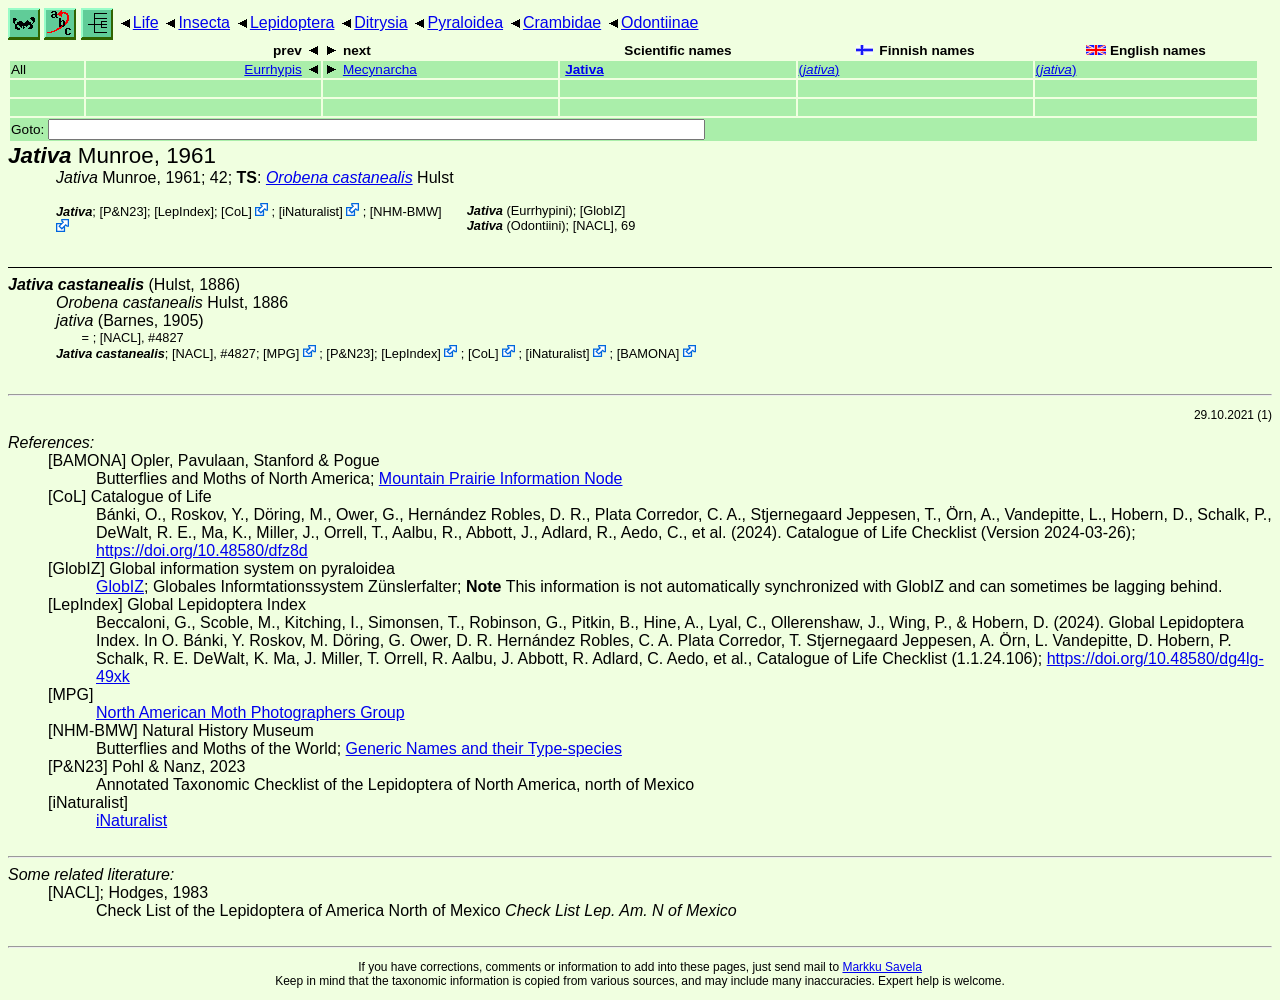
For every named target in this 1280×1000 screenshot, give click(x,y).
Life (146, 22)
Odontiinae (659, 22)
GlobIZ (602, 210)
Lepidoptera (292, 22)
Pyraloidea (465, 22)
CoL (236, 211)
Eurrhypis (272, 69)
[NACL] (593, 225)
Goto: (358, 129)
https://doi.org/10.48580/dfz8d (202, 550)
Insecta (204, 22)
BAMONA (647, 352)
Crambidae (562, 22)
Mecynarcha (380, 69)
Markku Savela (881, 967)
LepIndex (184, 211)
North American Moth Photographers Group (250, 712)
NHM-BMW (405, 211)
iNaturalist (310, 211)
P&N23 (123, 211)
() (819, 69)
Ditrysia (380, 22)
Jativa (584, 69)
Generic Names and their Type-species (484, 748)
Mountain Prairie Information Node (501, 478)
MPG (281, 352)
